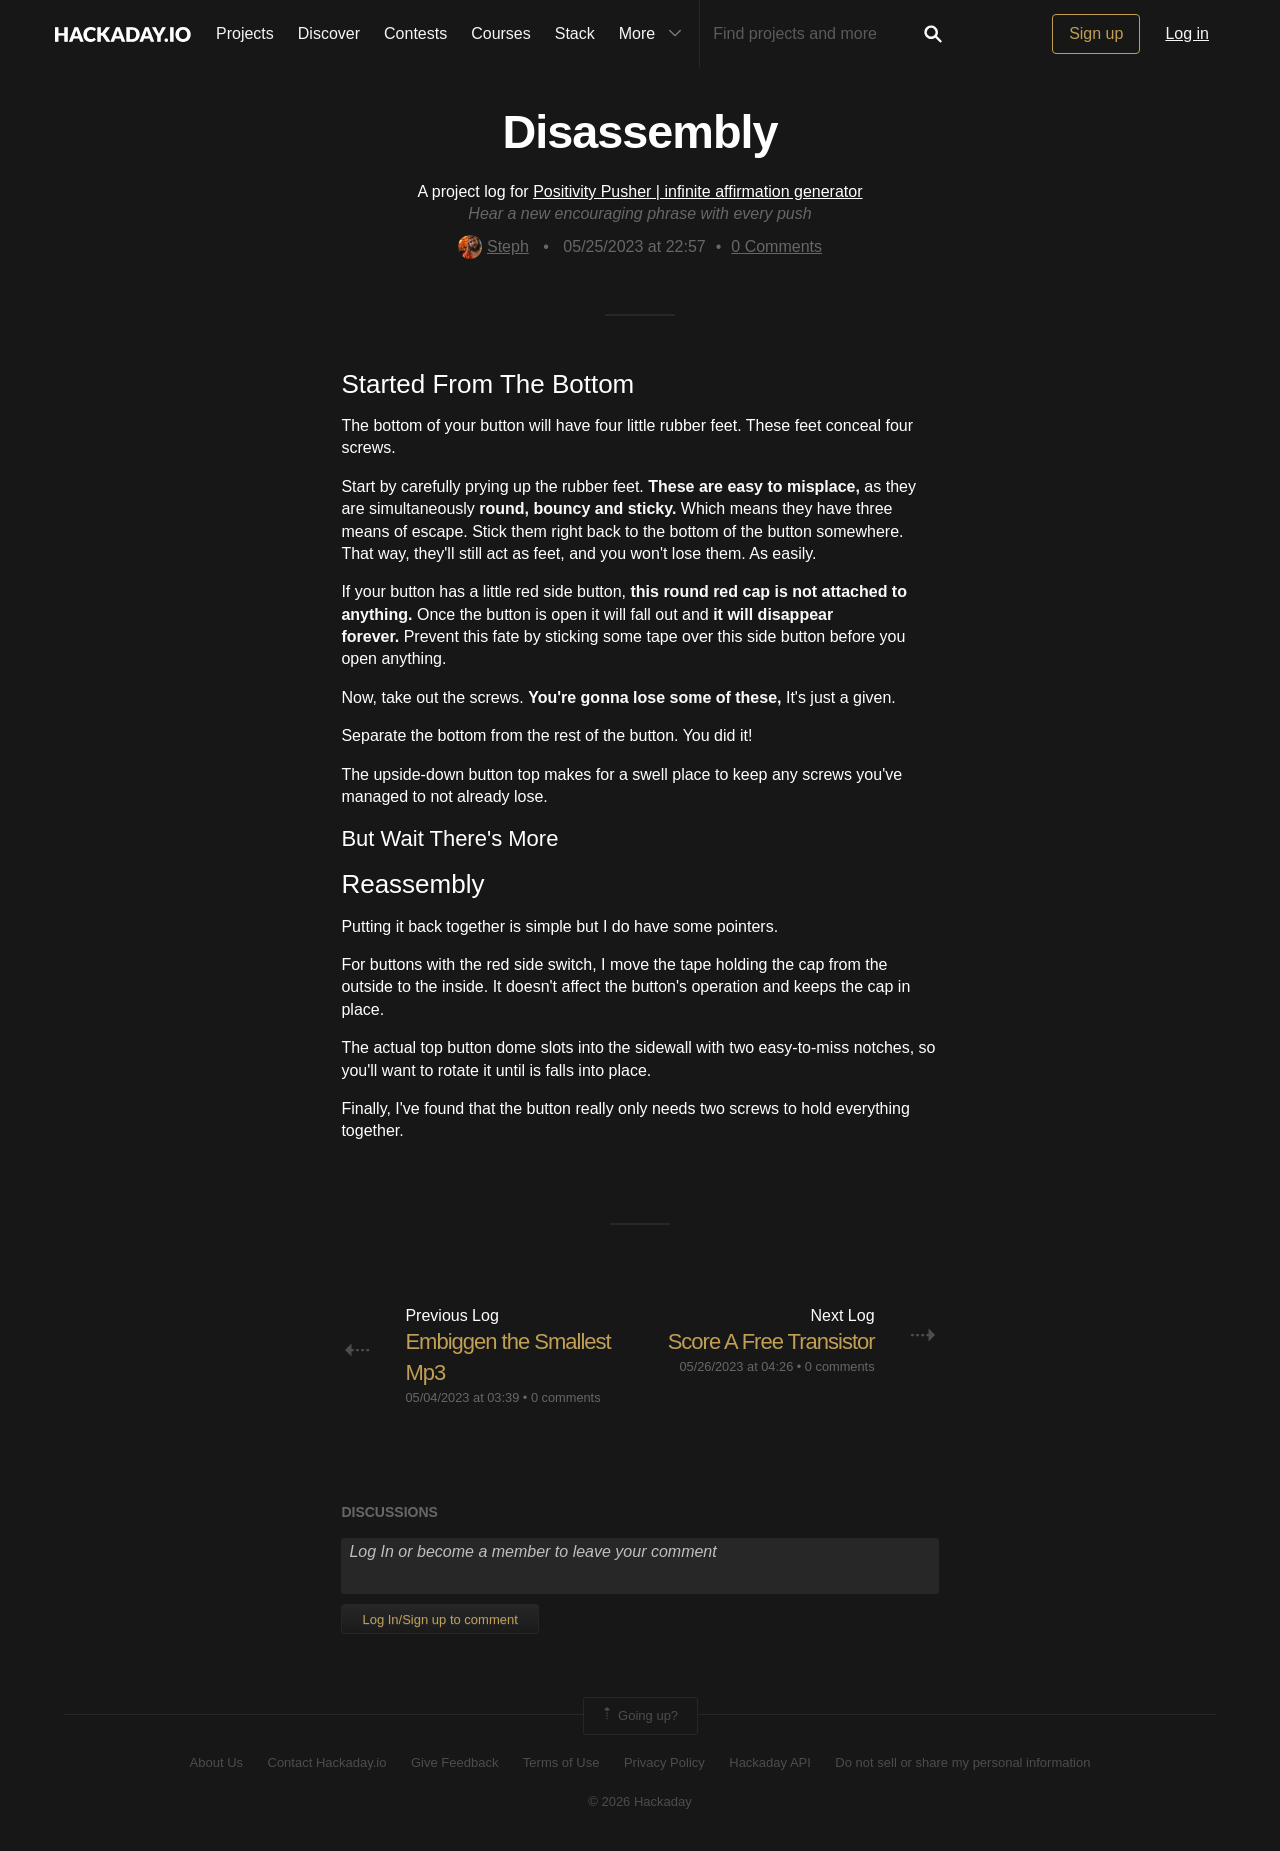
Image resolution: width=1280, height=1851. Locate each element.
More (655, 34)
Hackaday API (770, 1762)
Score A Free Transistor (771, 1341)
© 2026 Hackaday (640, 1801)
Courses (501, 33)
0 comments (566, 1397)
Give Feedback (454, 1762)
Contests (415, 33)
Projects (245, 33)
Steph (493, 246)
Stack (575, 33)
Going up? (639, 1716)
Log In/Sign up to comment (439, 1619)
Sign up (1096, 33)
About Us (216, 1762)
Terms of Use (561, 1762)
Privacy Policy (664, 1762)
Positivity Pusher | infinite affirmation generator (697, 191)
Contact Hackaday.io (327, 1762)
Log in (1187, 33)
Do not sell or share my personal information (962, 1762)
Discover (329, 33)
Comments (776, 246)
